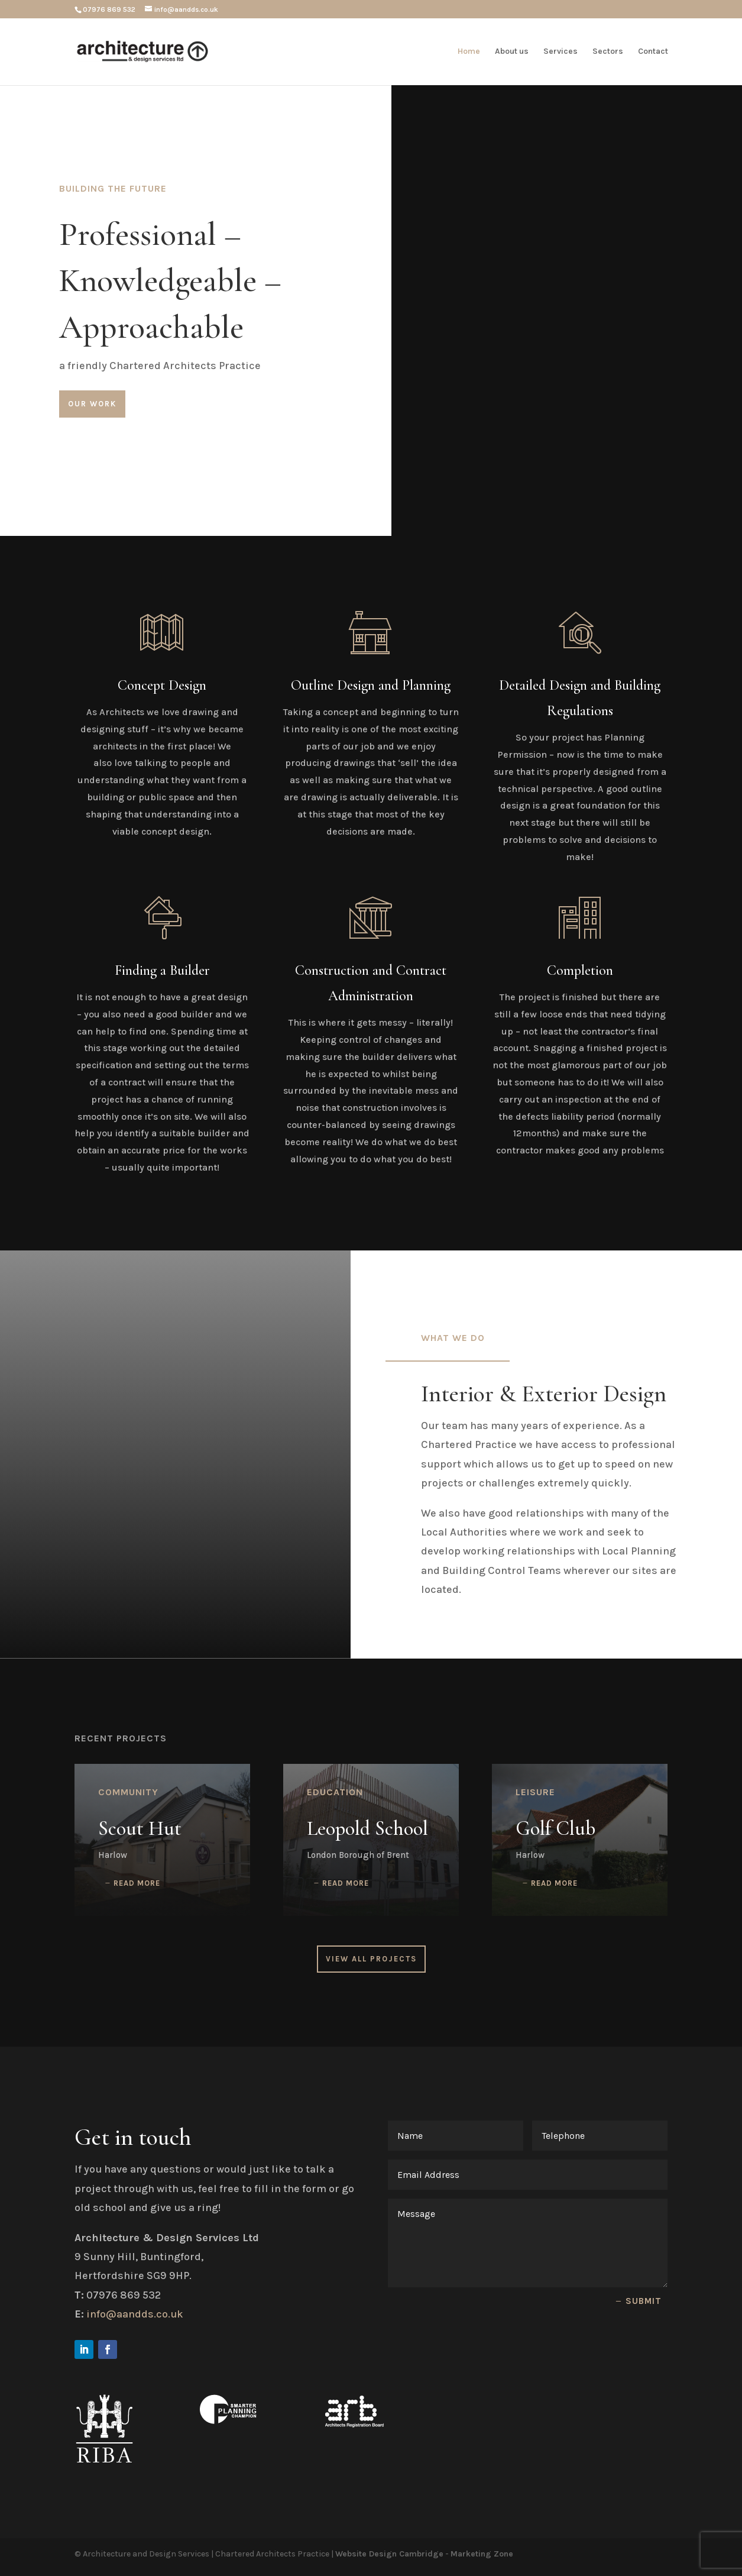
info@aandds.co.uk (134, 2313)
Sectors (607, 51)
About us (512, 51)
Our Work (92, 403)
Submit (644, 2301)
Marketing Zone (482, 2554)
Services (560, 51)
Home (469, 51)
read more (137, 1883)
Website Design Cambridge (389, 2554)
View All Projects (371, 1958)
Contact (653, 51)
